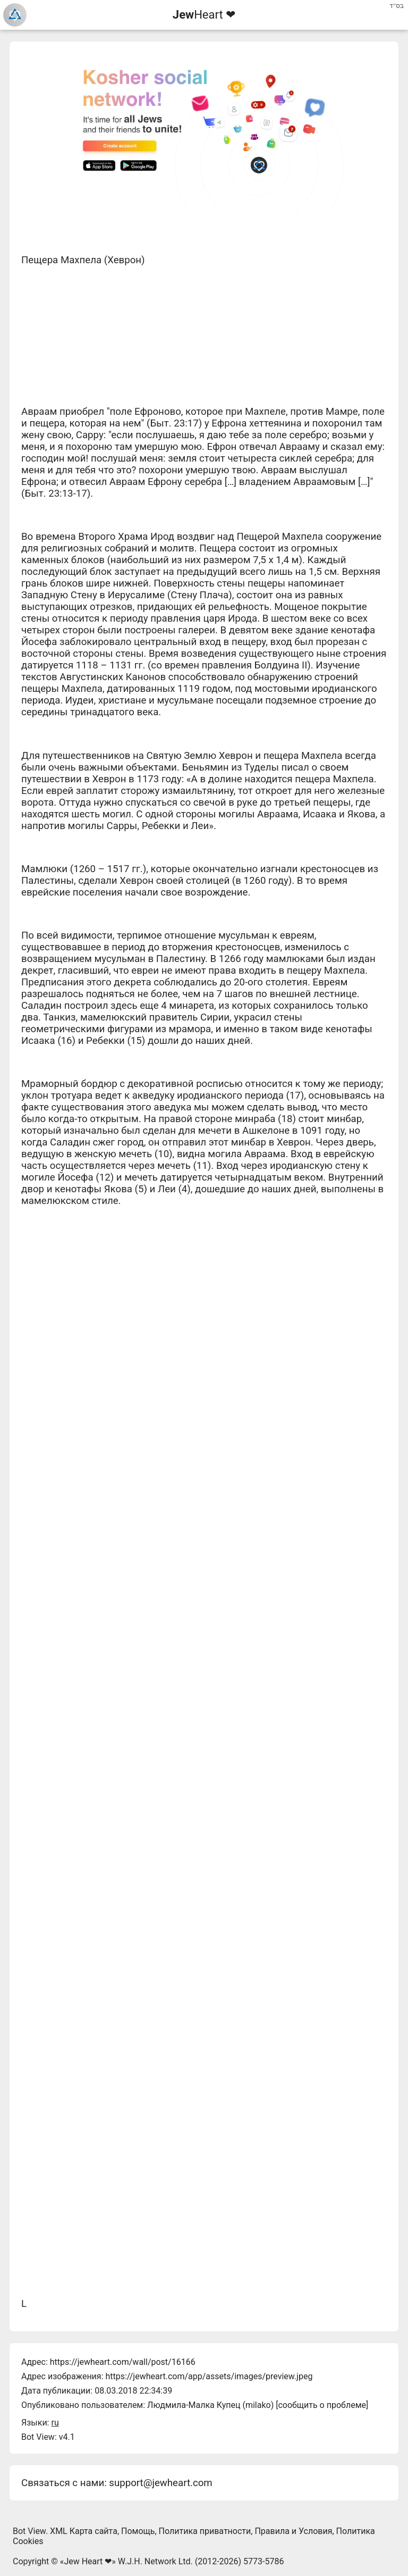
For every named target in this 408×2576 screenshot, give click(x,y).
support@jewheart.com (160, 2483)
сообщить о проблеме (322, 2405)
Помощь (138, 2531)
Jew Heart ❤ (88, 2561)
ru (54, 2423)
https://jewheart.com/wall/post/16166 (123, 2362)
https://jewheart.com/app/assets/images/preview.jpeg (208, 2376)
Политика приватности (205, 2531)
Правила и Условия (293, 2531)
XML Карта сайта (83, 2531)
